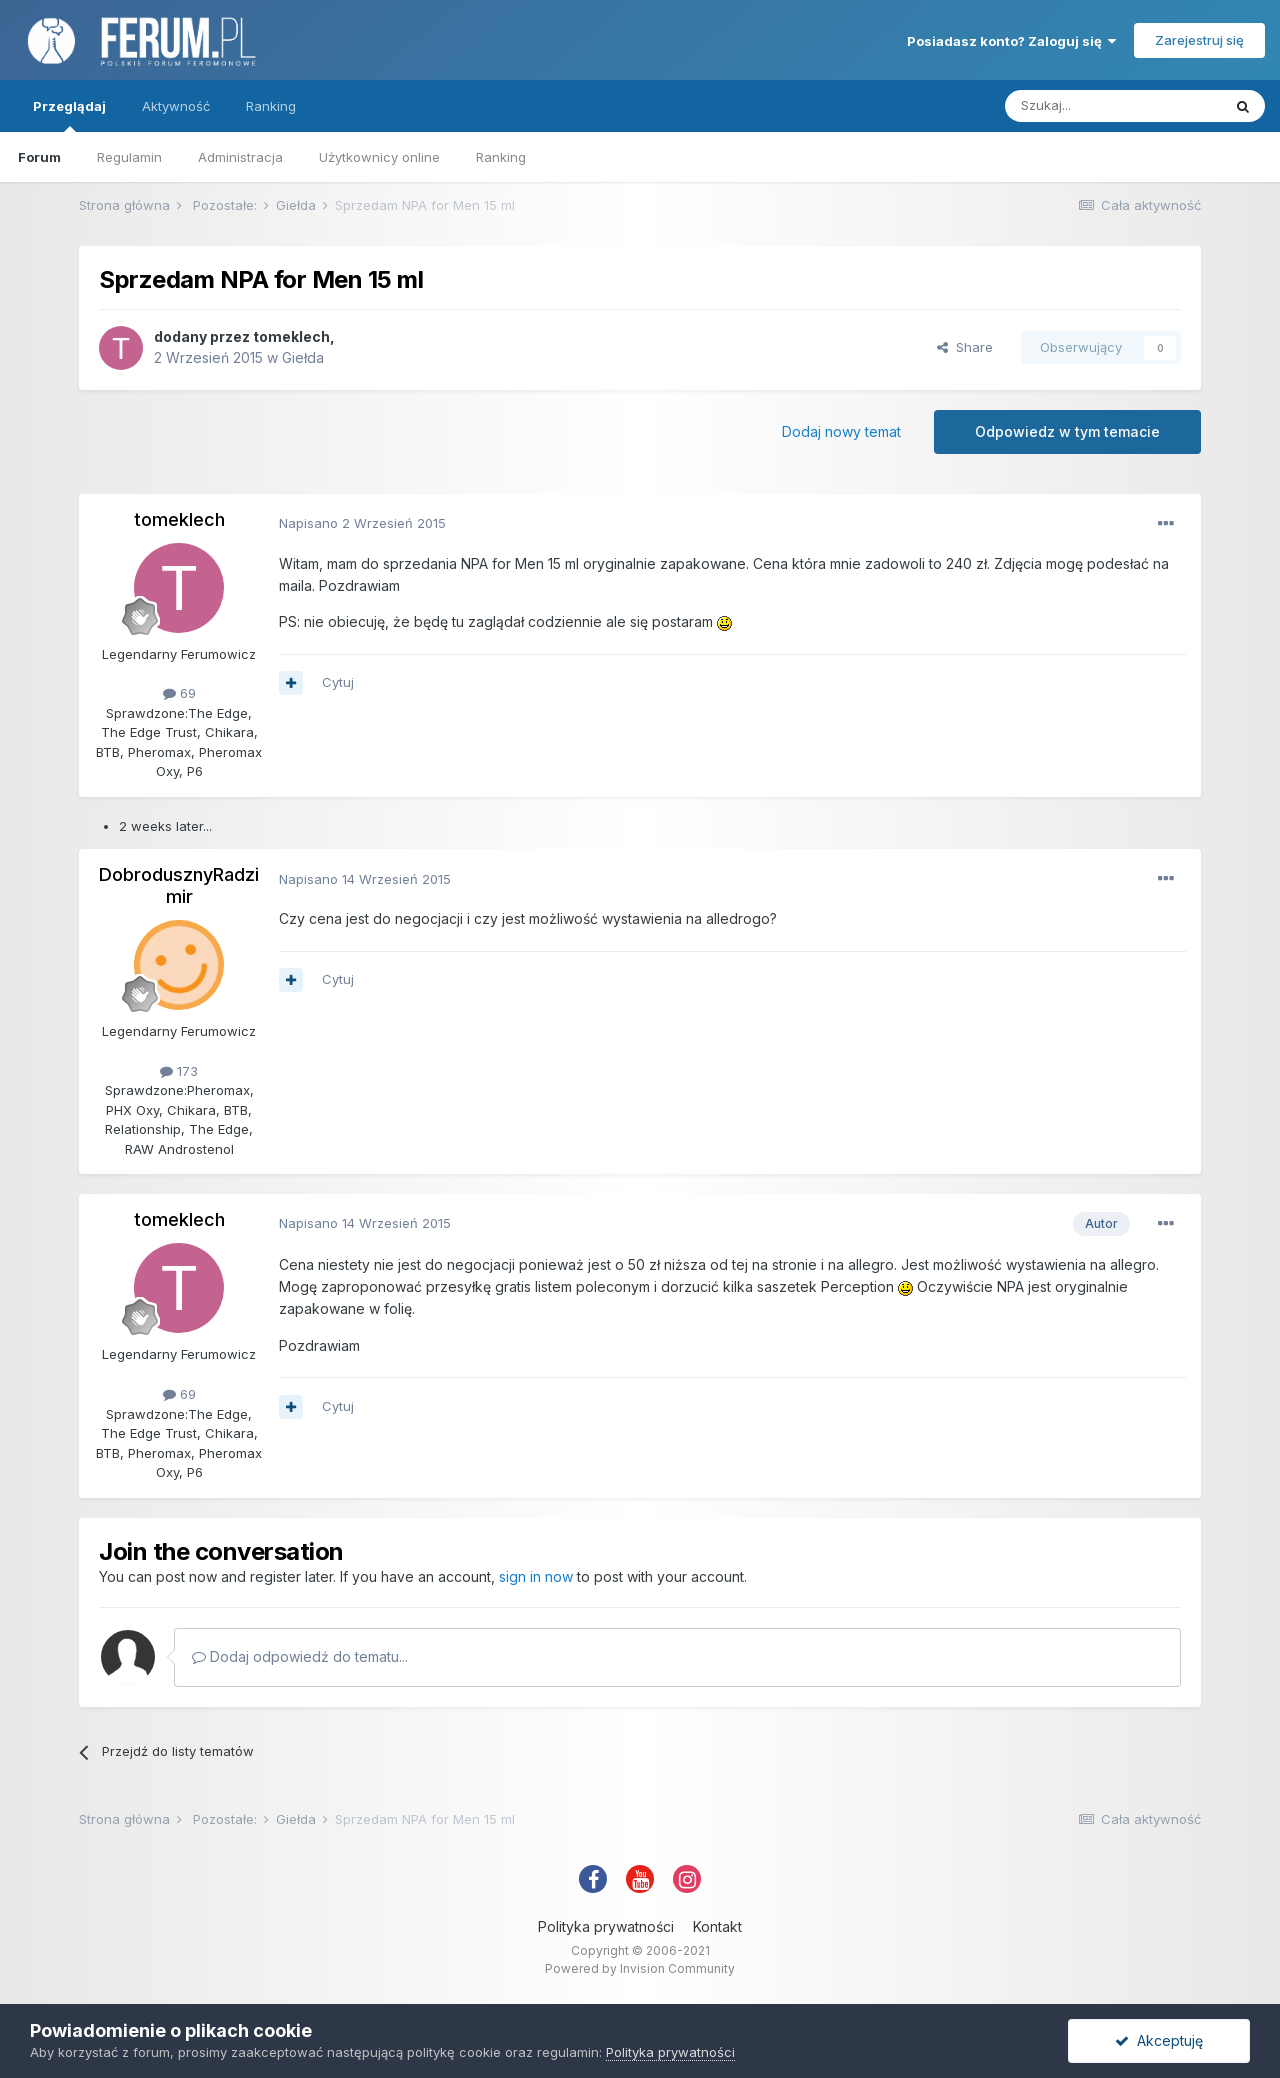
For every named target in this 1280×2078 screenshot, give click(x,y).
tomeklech (291, 336)
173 (179, 1071)
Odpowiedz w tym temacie (1067, 431)
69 (179, 693)
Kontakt (717, 1926)
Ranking (501, 157)
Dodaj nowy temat (841, 431)
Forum (39, 157)
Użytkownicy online (379, 157)
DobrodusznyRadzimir (179, 885)
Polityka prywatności (606, 1926)
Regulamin (129, 157)
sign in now (536, 1576)
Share (965, 347)
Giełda (303, 357)
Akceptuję (1159, 2040)
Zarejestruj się (1199, 40)
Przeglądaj (69, 115)
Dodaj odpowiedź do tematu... (300, 1656)
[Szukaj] (1113, 106)
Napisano (362, 523)
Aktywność (176, 106)
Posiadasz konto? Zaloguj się (1011, 41)
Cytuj (338, 682)
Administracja (240, 157)
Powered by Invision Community (640, 1968)
